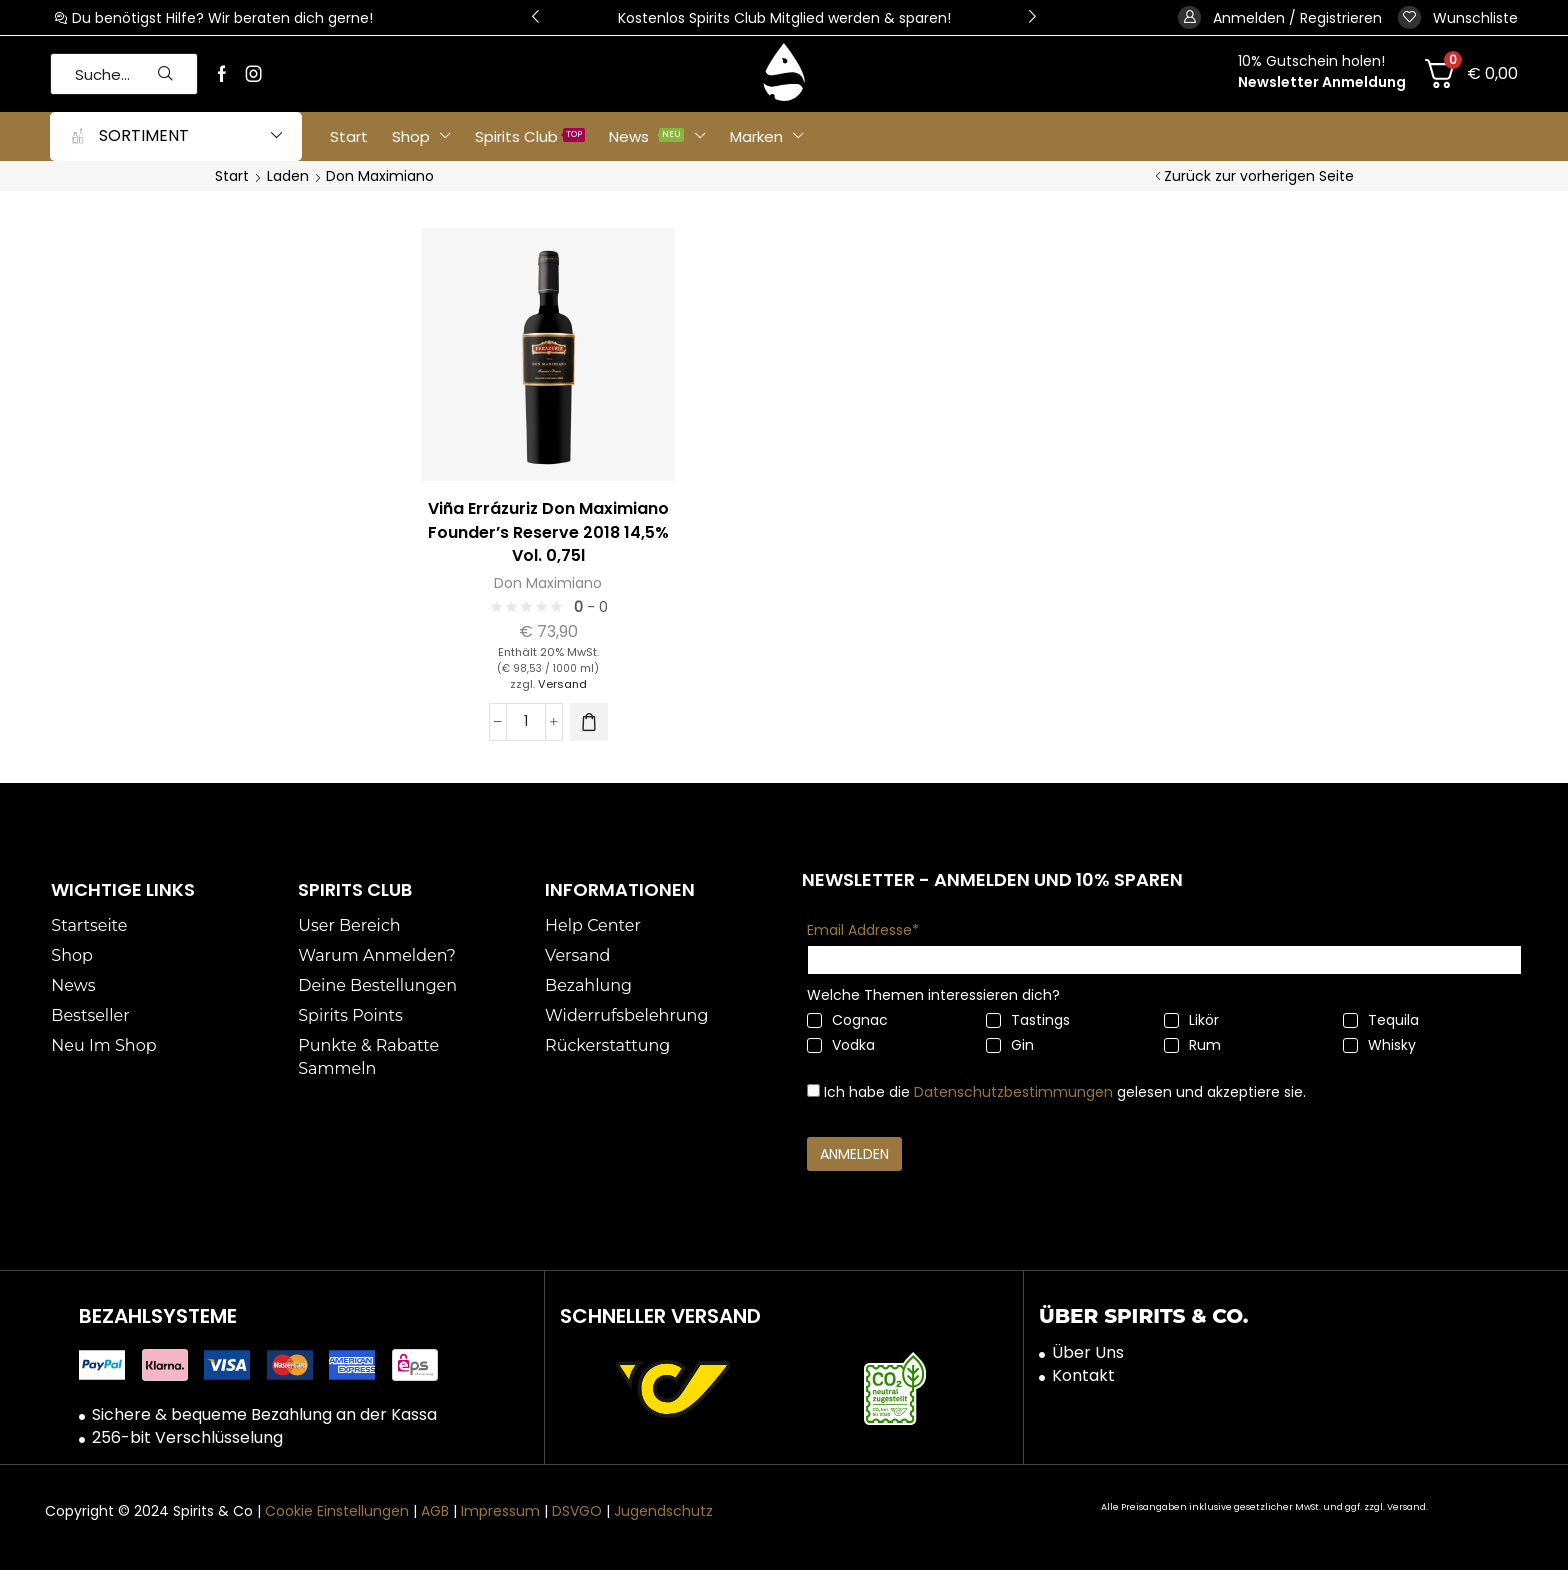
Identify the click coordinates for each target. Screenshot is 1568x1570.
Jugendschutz (663, 1511)
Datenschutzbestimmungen (1013, 1092)
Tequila (1381, 1020)
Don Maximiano (548, 583)
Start (232, 176)
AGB (435, 1511)
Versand (562, 684)
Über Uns (1088, 1353)
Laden (288, 176)
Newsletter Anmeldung (1322, 82)
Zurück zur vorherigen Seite (1259, 176)
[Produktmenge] (526, 722)
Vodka (841, 1045)
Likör (1191, 1020)
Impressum (500, 1511)
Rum (1192, 1045)
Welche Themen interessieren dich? (933, 995)
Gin (1010, 1045)
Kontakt (1083, 1376)
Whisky (1379, 1045)
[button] (536, 18)
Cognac (847, 1020)
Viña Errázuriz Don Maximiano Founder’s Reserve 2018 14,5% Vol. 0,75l (548, 532)
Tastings (1028, 1020)
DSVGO (577, 1511)
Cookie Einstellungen (337, 1511)
